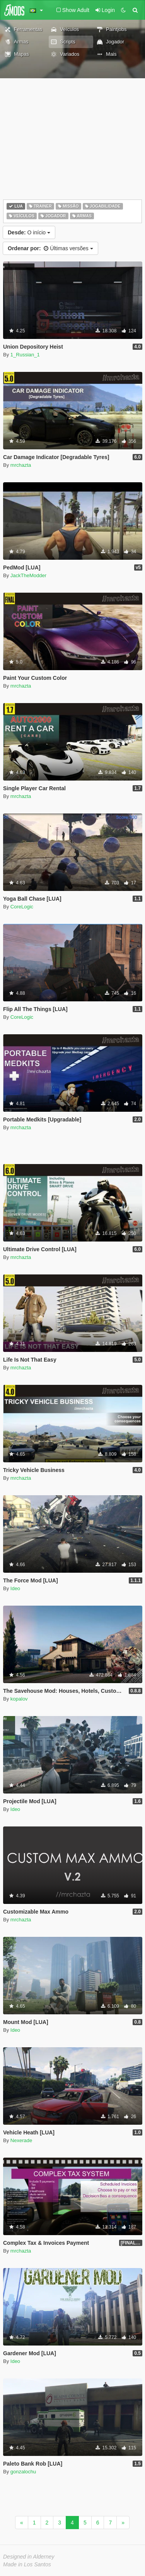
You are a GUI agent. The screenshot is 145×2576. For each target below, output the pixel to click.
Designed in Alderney (29, 2557)
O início (29, 232)
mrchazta (20, 465)
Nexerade (21, 2140)
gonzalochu (23, 2472)
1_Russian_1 (25, 355)
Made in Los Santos (27, 2564)
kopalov (19, 1699)
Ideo (15, 1588)
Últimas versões (50, 248)
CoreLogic (21, 907)
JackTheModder (28, 575)
